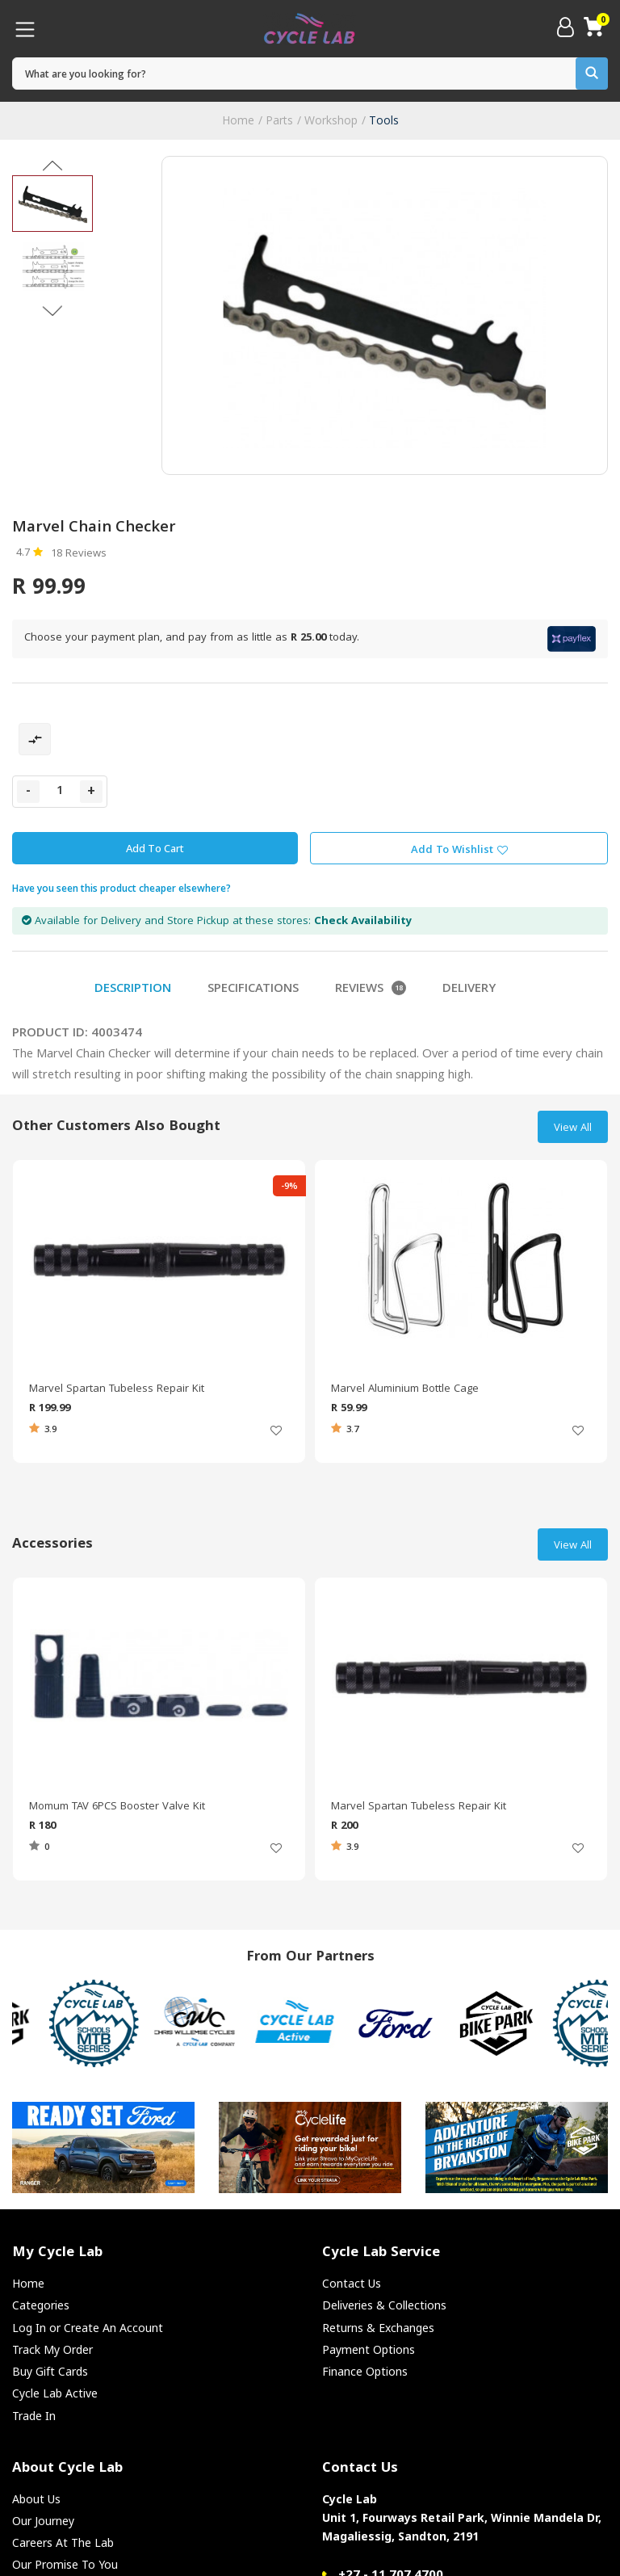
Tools (384, 120)
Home (238, 120)
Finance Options (365, 2371)
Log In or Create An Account (87, 2327)
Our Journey (43, 2520)
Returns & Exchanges (378, 2327)
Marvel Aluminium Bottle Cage (405, 1389)
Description (132, 989)
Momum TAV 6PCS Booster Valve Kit (117, 1807)
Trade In (34, 2415)
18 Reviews (79, 554)
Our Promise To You (65, 2564)
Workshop (331, 120)
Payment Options (368, 2349)
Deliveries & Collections (384, 2305)
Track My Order (52, 2349)
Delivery (469, 989)
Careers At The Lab (63, 2542)
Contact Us (351, 2283)
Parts (279, 120)
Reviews (370, 989)
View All (573, 1128)
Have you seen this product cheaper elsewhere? (121, 888)
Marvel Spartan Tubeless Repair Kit (116, 1389)
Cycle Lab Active (55, 2393)
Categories (40, 2305)
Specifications (253, 989)
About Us (36, 2499)
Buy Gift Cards (50, 2371)
